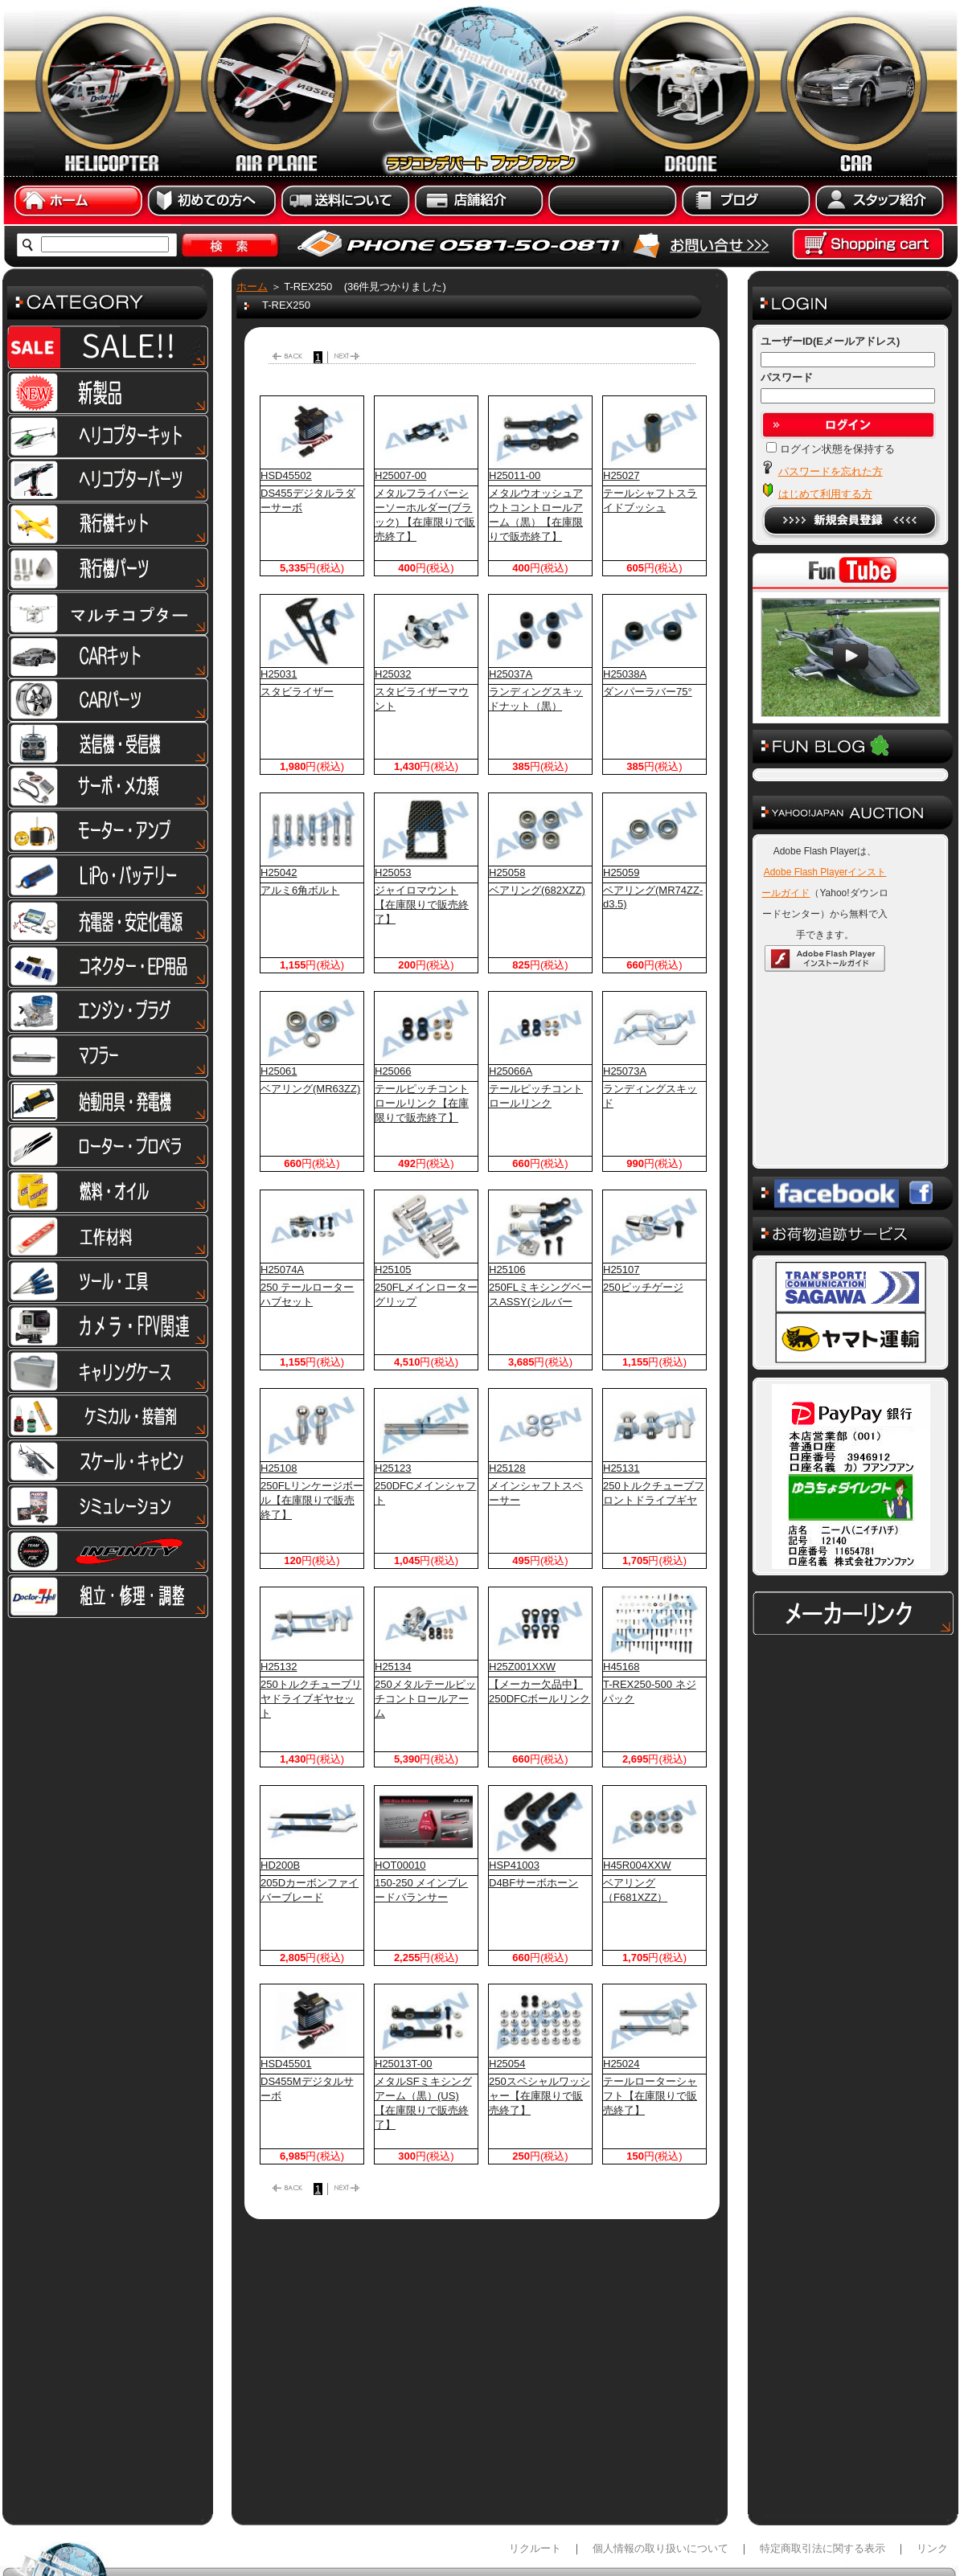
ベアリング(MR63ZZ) (310, 1089)
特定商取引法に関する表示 (822, 2468)
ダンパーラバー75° (647, 692)
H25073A (624, 1071)
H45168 (621, 1667)
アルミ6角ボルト (299, 890)
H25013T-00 (404, 2064)
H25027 (621, 475)
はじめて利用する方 (825, 494)
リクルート (535, 2468)
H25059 (621, 872)
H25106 (507, 1269)
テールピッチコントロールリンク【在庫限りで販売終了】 (422, 1103)
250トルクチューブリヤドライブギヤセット (311, 1698)
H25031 (278, 674)
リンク (932, 2468)
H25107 (621, 1269)
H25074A (282, 1269)
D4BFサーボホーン (533, 1883)
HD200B (280, 1865)
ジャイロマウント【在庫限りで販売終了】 (422, 904)
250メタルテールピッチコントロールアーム (425, 1698)
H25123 (393, 1468)
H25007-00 (400, 475)
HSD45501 (286, 2064)
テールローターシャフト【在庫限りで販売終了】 (650, 2095)
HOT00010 (400, 1865)
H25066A (510, 1071)
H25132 (278, 1667)
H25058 (507, 872)
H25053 (393, 872)
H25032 (393, 674)
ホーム (252, 287)
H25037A (510, 674)
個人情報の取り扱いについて (660, 2468)
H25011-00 (514, 475)
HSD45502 (286, 475)
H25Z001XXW (522, 1667)
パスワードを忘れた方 (830, 471)
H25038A (624, 674)
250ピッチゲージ (643, 1287)
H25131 (621, 1468)
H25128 (507, 1468)
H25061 (278, 1071)
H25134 (393, 1667)
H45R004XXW (637, 1865)
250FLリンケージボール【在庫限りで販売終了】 (311, 1500)
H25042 (278, 872)
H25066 (393, 1071)
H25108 (278, 1468)
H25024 (621, 2064)
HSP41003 (514, 1865)
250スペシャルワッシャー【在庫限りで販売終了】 (539, 2095)
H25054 (507, 2064)
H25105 (393, 1269)
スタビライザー (297, 692)
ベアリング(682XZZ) (537, 890)
